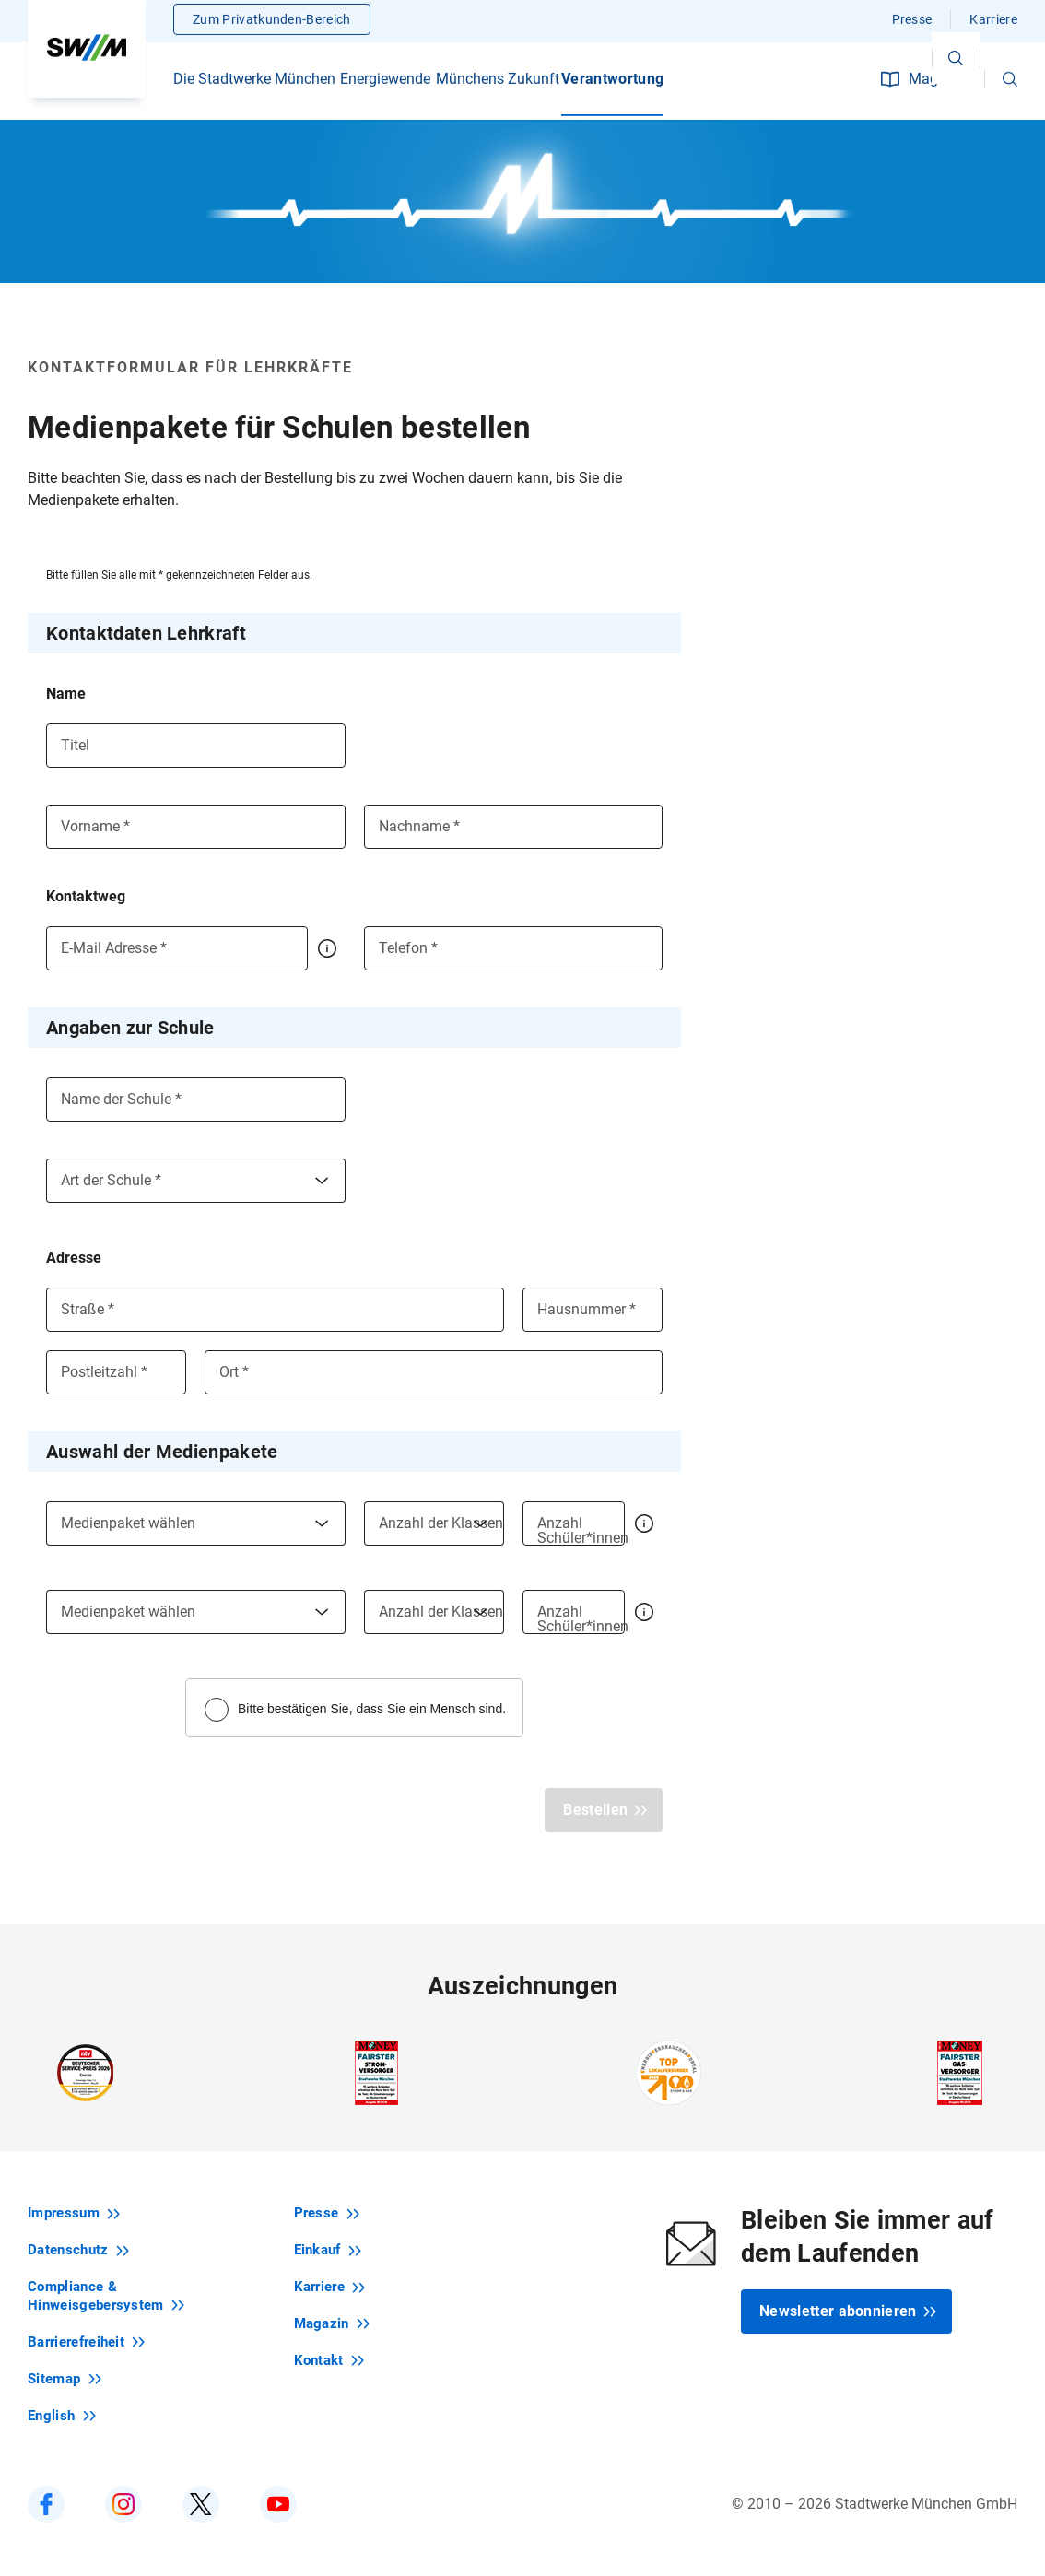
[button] (1010, 83)
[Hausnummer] (592, 1310)
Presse (912, 23)
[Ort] (434, 1372)
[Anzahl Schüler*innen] (573, 1523)
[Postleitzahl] (116, 1372)
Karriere (993, 23)
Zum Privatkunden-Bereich (272, 23)
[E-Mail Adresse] (177, 948)
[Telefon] (513, 948)
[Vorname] (196, 827)
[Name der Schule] (196, 1099)
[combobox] (196, 1181)
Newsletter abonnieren (848, 2311)
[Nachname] (513, 827)
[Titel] (196, 745)
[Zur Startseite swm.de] (87, 50)
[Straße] (275, 1310)
